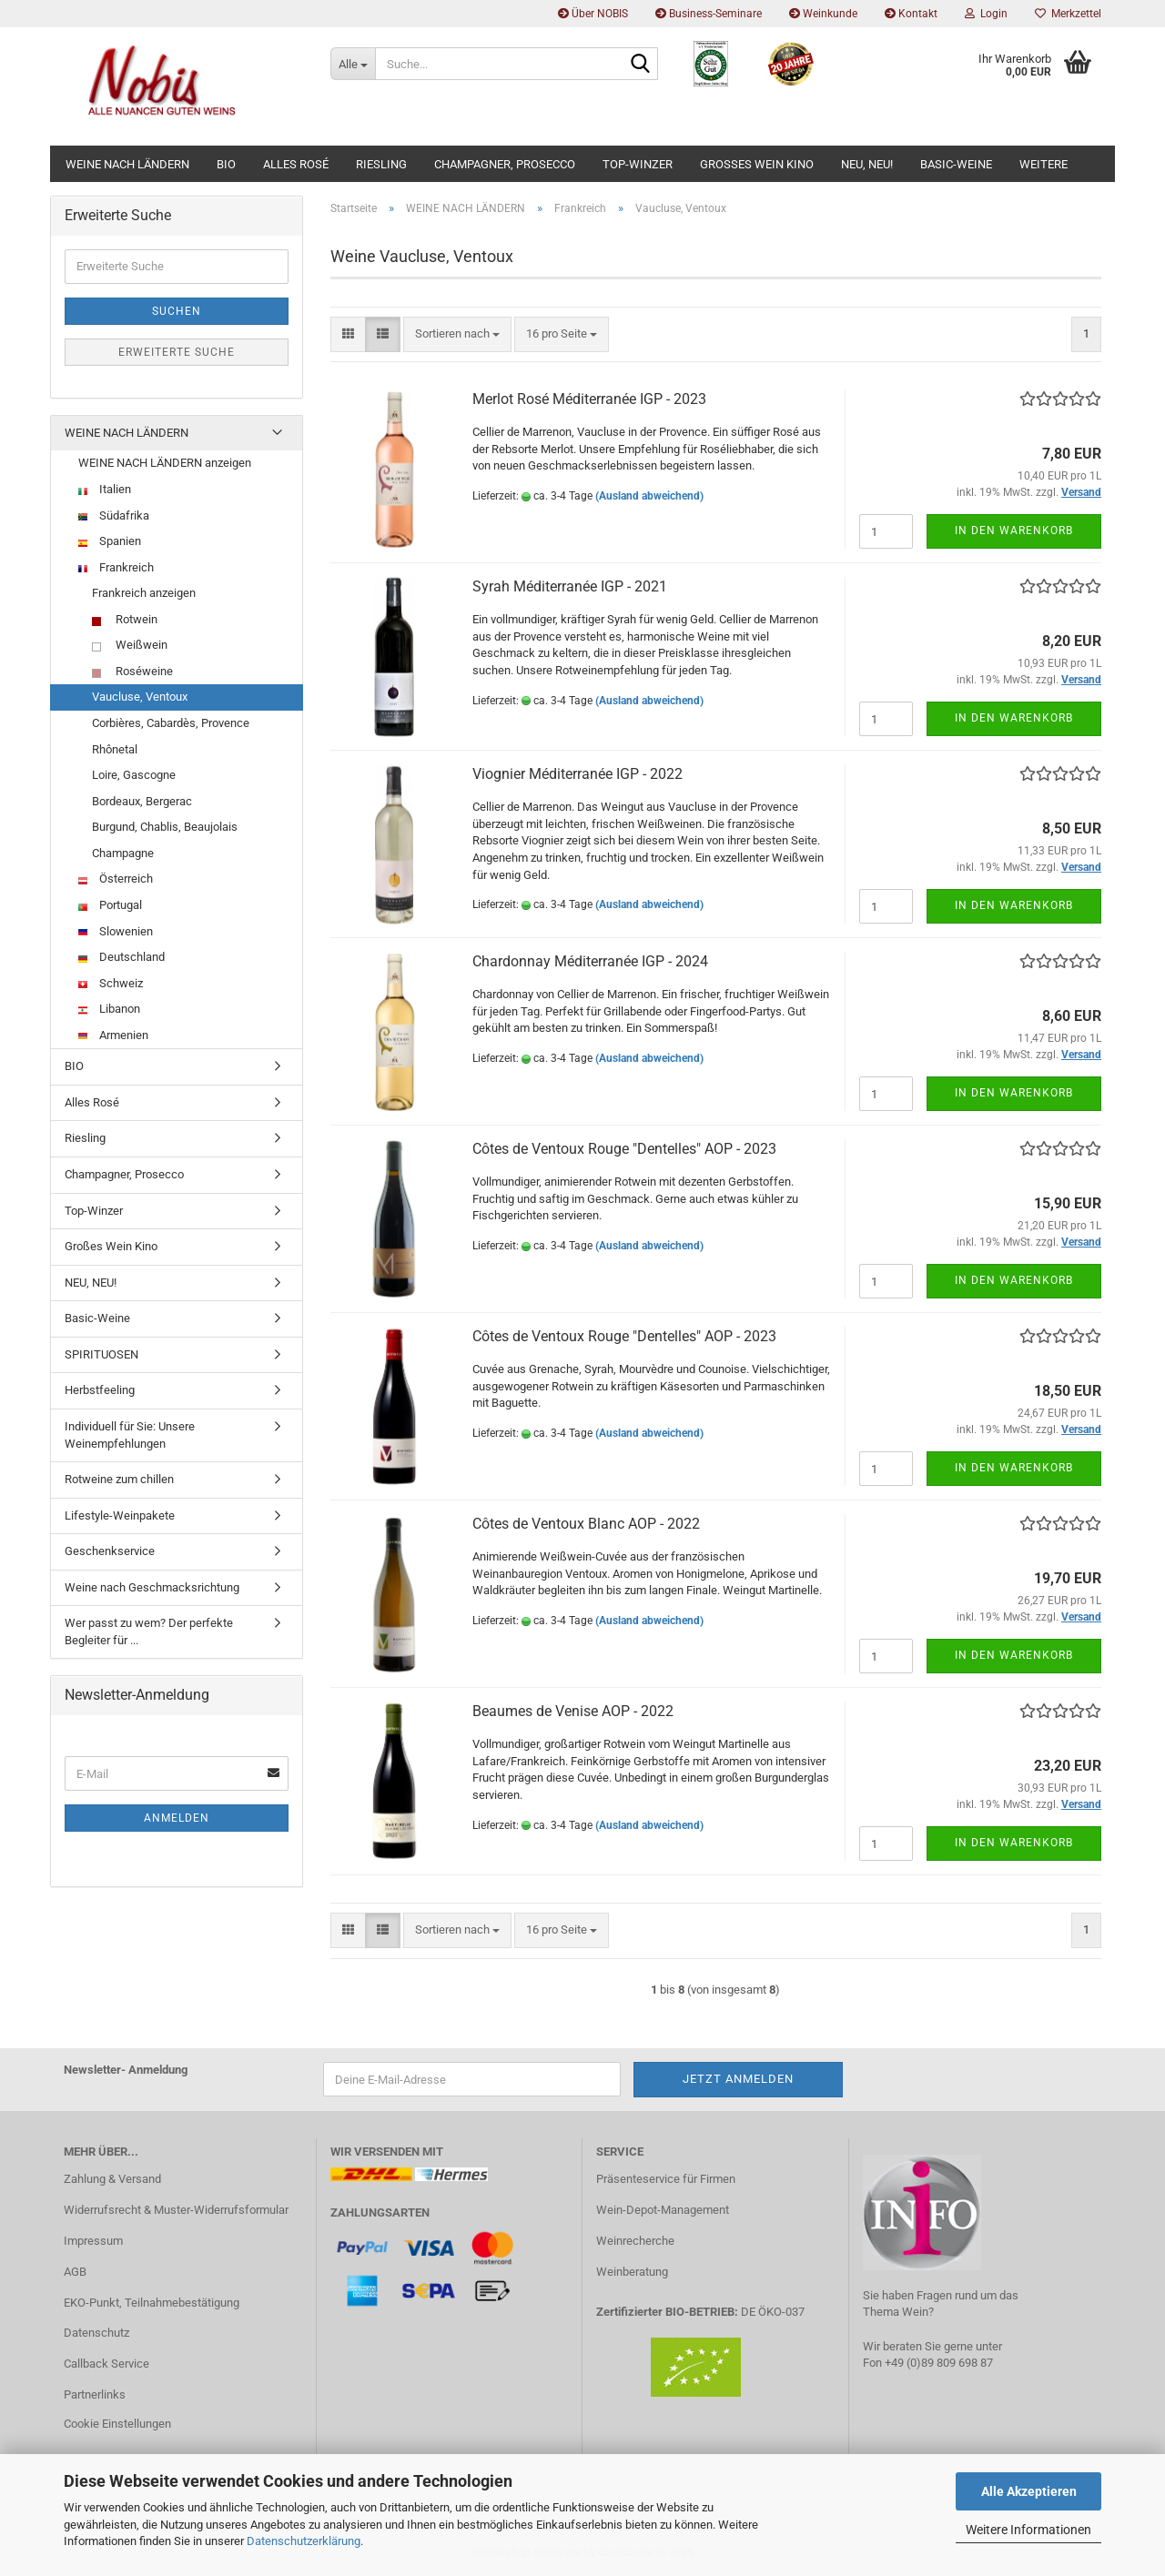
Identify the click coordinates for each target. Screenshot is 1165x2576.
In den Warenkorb (1014, 530)
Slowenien (115, 931)
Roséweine (132, 671)
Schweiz (110, 983)
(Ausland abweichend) (649, 496)
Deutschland (121, 957)
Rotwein (124, 619)
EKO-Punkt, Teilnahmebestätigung (151, 2302)
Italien (104, 489)
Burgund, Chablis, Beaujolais (165, 826)
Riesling (381, 164)
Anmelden (176, 1818)
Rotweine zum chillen (119, 1479)
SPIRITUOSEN (101, 1354)
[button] (348, 334)
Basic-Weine (956, 164)
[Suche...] (352, 63)
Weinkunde (823, 13)
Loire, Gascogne (134, 775)
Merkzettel (1068, 13)
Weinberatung (632, 2271)
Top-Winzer (638, 164)
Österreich (115, 878)
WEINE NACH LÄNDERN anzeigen (164, 463)
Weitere (1043, 164)
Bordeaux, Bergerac (142, 801)
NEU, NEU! (867, 164)
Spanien (109, 541)
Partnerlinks (95, 2394)
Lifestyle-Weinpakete (120, 1515)
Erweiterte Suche (176, 352)
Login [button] (986, 13)
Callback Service (106, 2363)
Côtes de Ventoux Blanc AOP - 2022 (586, 1523)
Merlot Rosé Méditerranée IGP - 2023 (589, 399)
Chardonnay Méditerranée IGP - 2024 (590, 961)
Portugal (110, 905)
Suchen (176, 311)
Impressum (93, 2241)
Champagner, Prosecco (504, 164)
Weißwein (129, 645)
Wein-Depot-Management (662, 2210)
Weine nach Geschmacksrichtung (152, 1587)
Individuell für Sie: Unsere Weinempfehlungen (130, 1434)
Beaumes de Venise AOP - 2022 (573, 1711)
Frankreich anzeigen (144, 593)
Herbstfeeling (100, 1390)
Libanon (109, 1008)
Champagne (123, 853)
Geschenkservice (110, 1551)
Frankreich (116, 567)
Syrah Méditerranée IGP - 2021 (569, 586)
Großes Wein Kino (757, 164)
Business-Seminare (708, 13)
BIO (226, 164)
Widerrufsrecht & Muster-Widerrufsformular (176, 2210)
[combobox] (457, 334)
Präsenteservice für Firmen (665, 2179)
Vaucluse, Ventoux (139, 696)
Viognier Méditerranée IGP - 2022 (577, 774)
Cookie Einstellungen (117, 2423)
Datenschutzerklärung (303, 2541)
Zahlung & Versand (112, 2179)
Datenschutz (96, 2332)
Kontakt (911, 13)
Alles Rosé (296, 164)
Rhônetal (114, 749)
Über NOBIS (593, 13)
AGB (75, 2271)
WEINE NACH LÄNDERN (127, 164)
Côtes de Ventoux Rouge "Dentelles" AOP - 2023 (624, 1148)
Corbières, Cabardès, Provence (170, 723)
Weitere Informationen (1028, 2529)
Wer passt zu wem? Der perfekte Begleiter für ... (149, 1631)
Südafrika (113, 515)
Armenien (113, 1035)
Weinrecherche (635, 2241)
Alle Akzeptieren (1029, 2491)
